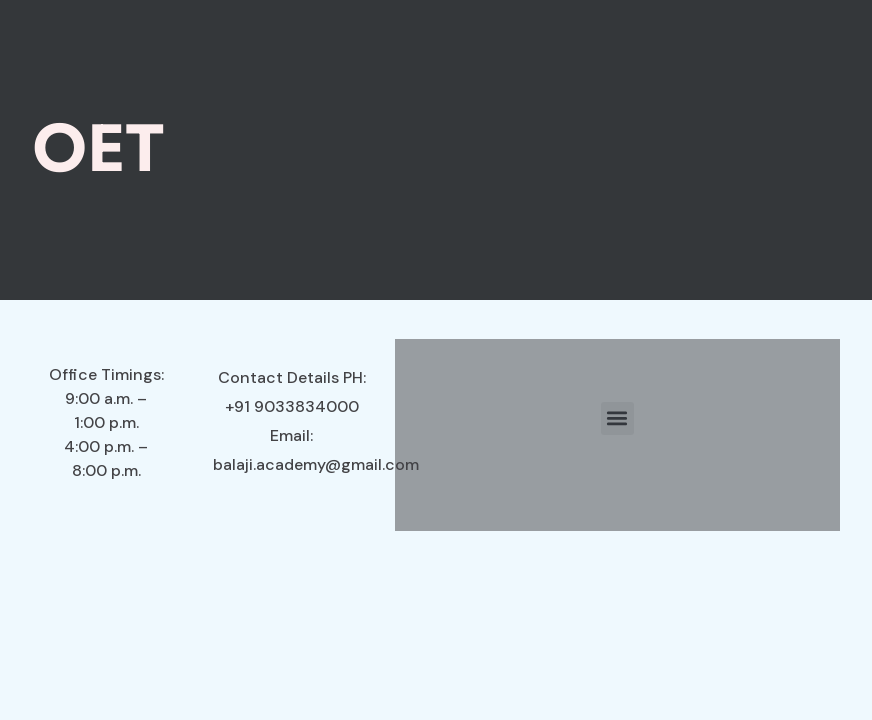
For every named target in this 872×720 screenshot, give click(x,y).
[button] (617, 418)
